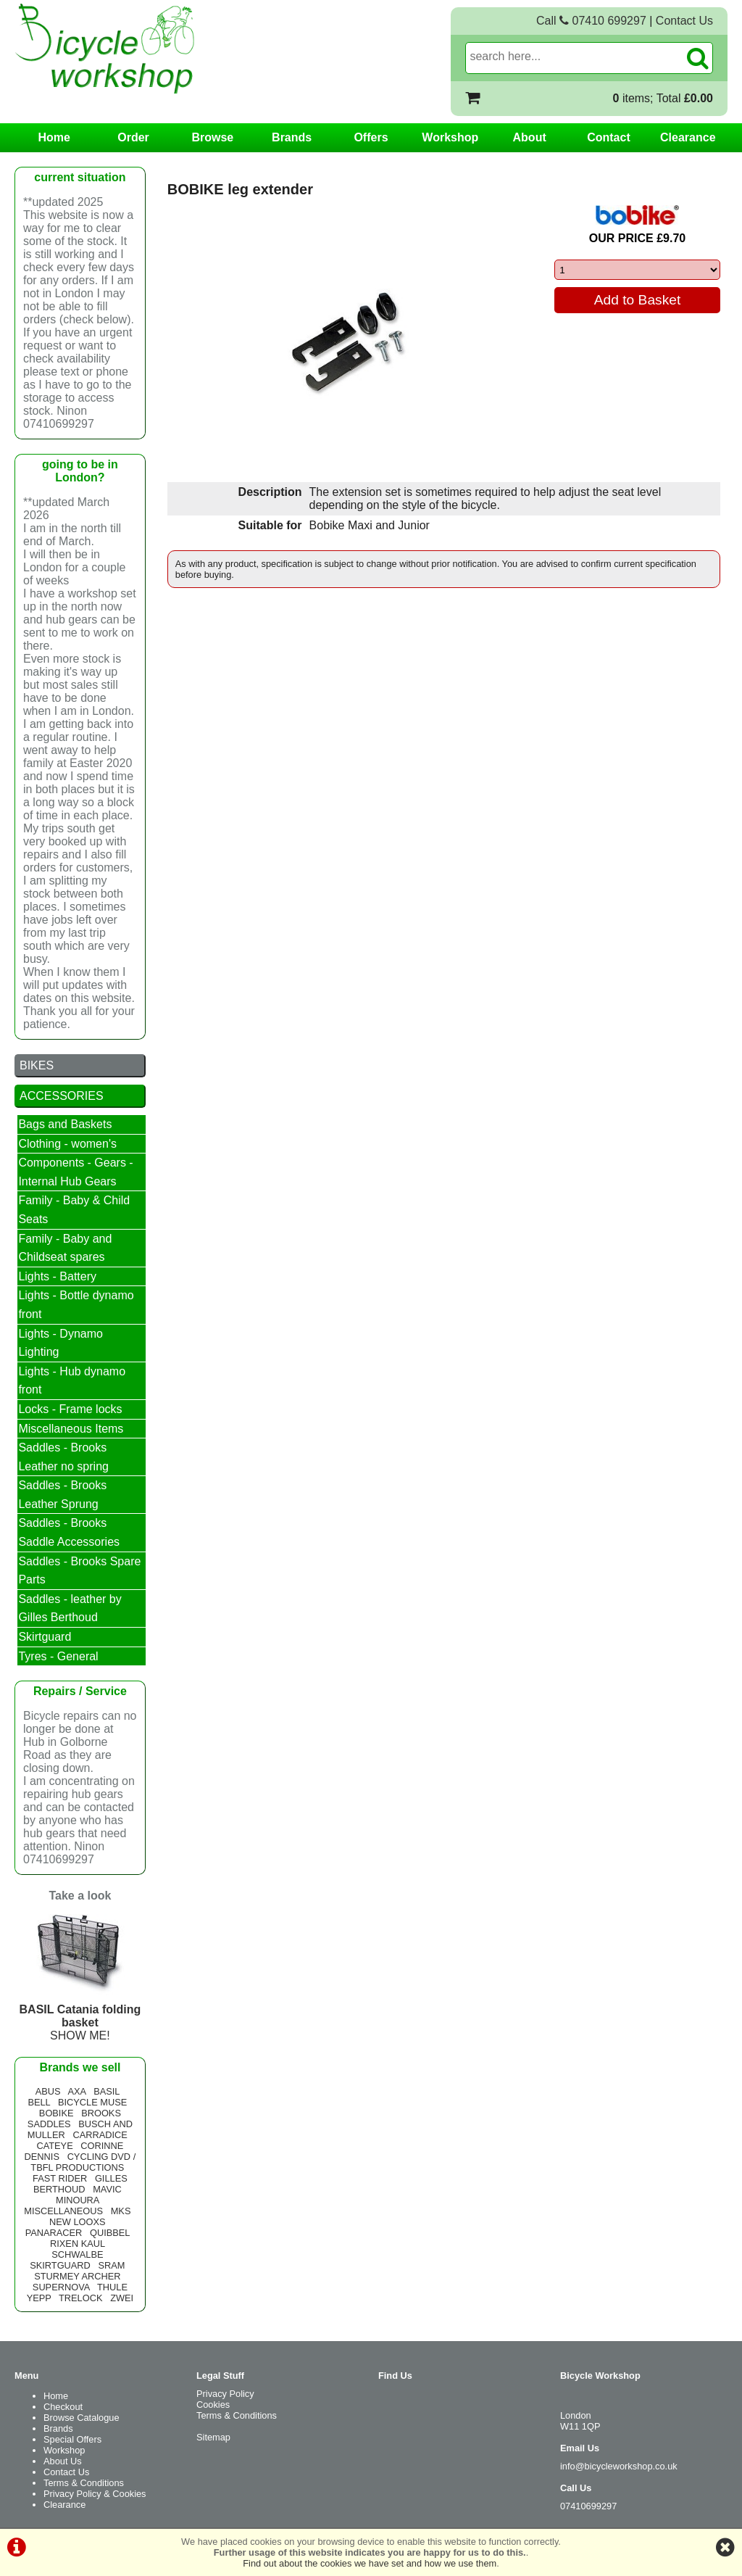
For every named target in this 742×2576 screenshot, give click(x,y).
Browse (212, 137)
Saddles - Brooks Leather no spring (63, 1457)
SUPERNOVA (61, 2287)
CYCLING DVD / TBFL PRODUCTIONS (83, 2162)
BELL (39, 2102)
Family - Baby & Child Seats (74, 1209)
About (529, 137)
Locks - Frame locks (70, 1409)
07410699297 (588, 2506)
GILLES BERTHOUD (80, 2184)
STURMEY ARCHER (77, 2276)
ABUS (48, 2091)
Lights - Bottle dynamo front (75, 1304)
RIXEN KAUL (77, 2243)
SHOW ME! (79, 2016)
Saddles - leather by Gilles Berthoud (69, 1608)
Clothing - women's (67, 1144)
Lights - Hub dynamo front (71, 1380)
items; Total (663, 98)
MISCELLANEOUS (63, 2211)
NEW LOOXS (77, 2221)
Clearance (688, 137)
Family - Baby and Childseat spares (65, 1248)
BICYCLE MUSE (92, 2102)
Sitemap (213, 2437)
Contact (608, 137)
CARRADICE (99, 2134)
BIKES (37, 1065)
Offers (371, 137)
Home (54, 137)
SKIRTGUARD (60, 2265)
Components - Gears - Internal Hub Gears (75, 1172)
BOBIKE (56, 2113)
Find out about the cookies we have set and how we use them (369, 2563)
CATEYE (54, 2145)
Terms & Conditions (83, 2482)
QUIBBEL (110, 2232)
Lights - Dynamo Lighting (60, 1343)
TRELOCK (80, 2298)
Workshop (450, 137)
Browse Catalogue (81, 2417)
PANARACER (54, 2232)
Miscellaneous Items (70, 1428)
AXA (77, 2091)
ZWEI (121, 2298)
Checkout (63, 2406)
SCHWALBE (77, 2254)
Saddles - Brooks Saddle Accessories (69, 1532)
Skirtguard (44, 1637)
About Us (62, 2461)
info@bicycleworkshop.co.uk (619, 2466)
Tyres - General (58, 1656)
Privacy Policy (225, 2393)
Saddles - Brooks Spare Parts (79, 1570)
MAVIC (107, 2189)
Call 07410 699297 (591, 21)
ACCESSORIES (62, 1096)
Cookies (213, 2404)
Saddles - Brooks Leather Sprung (62, 1494)
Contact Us (684, 21)
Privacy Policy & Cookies (94, 2493)
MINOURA (77, 2200)
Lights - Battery (57, 1276)
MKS (121, 2211)
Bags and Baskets (65, 1124)
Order (133, 137)
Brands (292, 137)
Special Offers (72, 2439)
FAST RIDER (60, 2178)
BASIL (106, 2091)
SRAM (112, 2265)
